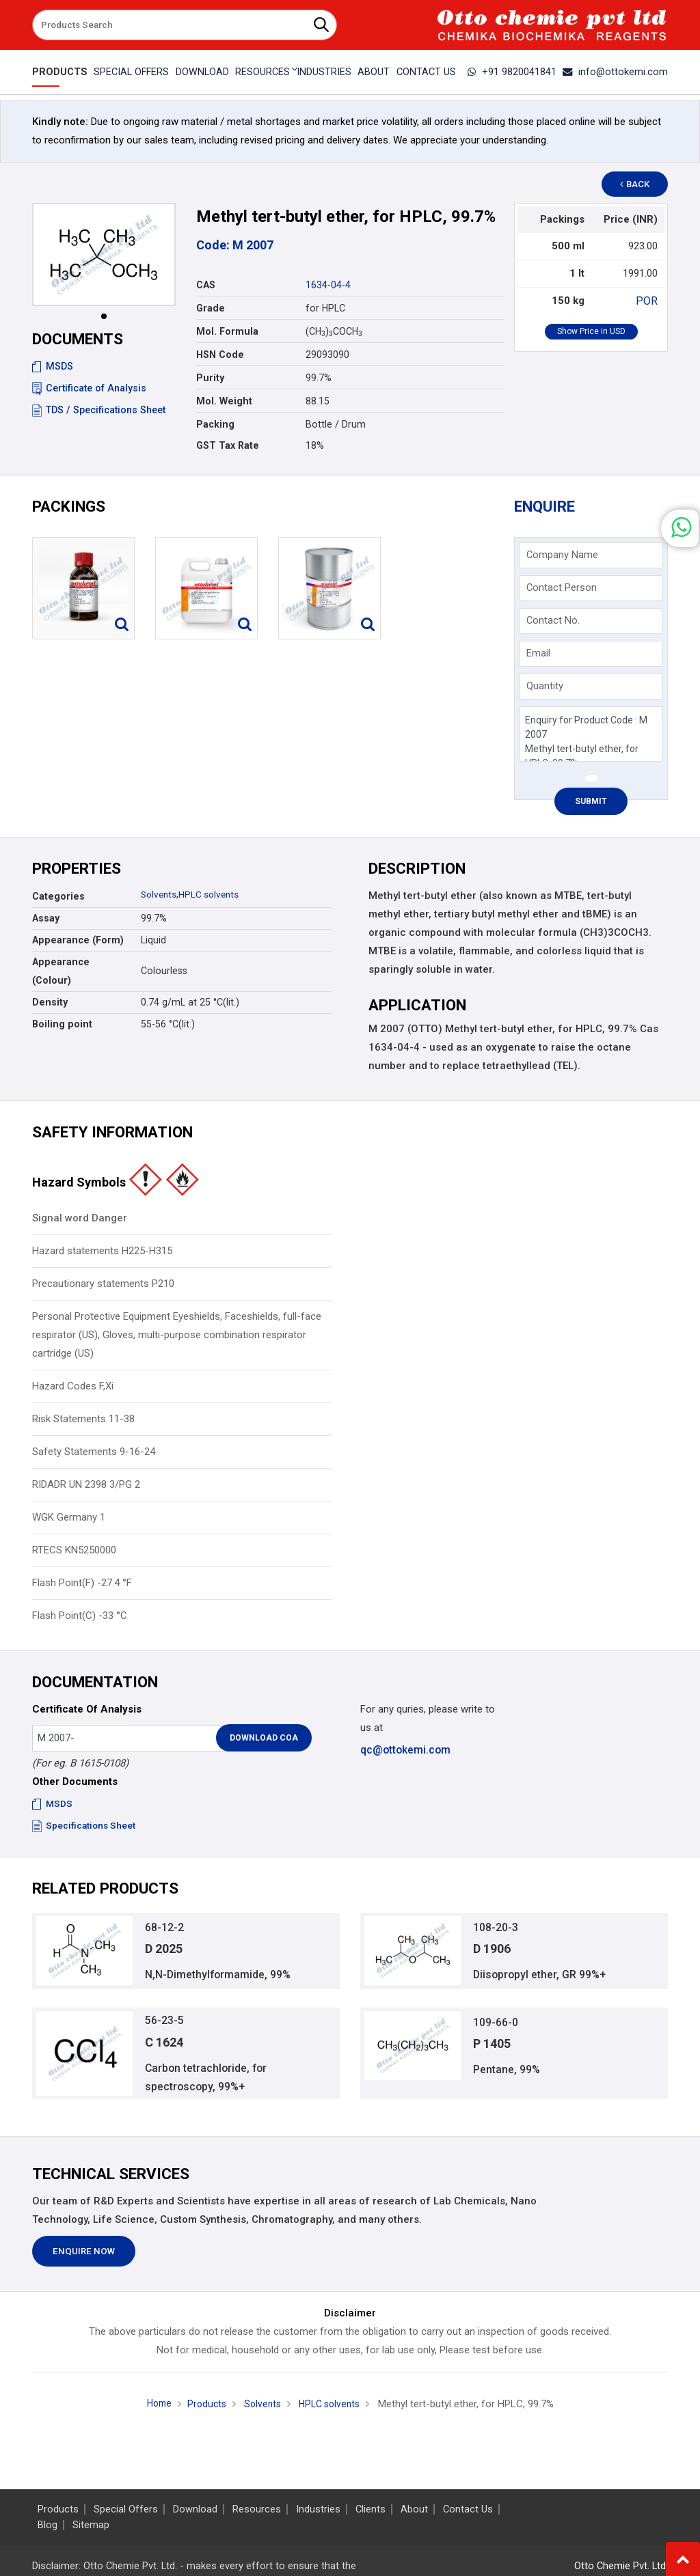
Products (57, 71)
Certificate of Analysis (89, 388)
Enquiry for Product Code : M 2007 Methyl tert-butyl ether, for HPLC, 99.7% (591, 734)
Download (200, 71)
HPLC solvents (212, 894)
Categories (58, 896)
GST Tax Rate (227, 445)
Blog (47, 2525)
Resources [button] (262, 71)
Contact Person (561, 587)
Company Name (562, 555)
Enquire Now (84, 2259)
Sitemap (90, 2525)
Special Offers (128, 71)
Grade (210, 308)
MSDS (52, 366)
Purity (210, 377)
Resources (256, 2509)
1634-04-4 (328, 284)
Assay (45, 918)
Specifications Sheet (85, 1825)
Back (641, 184)
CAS (205, 284)
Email (538, 653)
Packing (215, 424)
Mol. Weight (224, 401)
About (375, 71)
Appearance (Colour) (61, 971)
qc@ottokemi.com (404, 1749)
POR (648, 300)
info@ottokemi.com (619, 71)
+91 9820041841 (520, 71)
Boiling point (62, 1024)
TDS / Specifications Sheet (98, 409)
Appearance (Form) (78, 939)
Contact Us (428, 71)
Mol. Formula (227, 331)
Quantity (544, 686)
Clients (370, 2509)
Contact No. (553, 620)
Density (50, 1002)
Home (153, 2411)
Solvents (160, 894)
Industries (324, 71)
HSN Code (220, 354)
